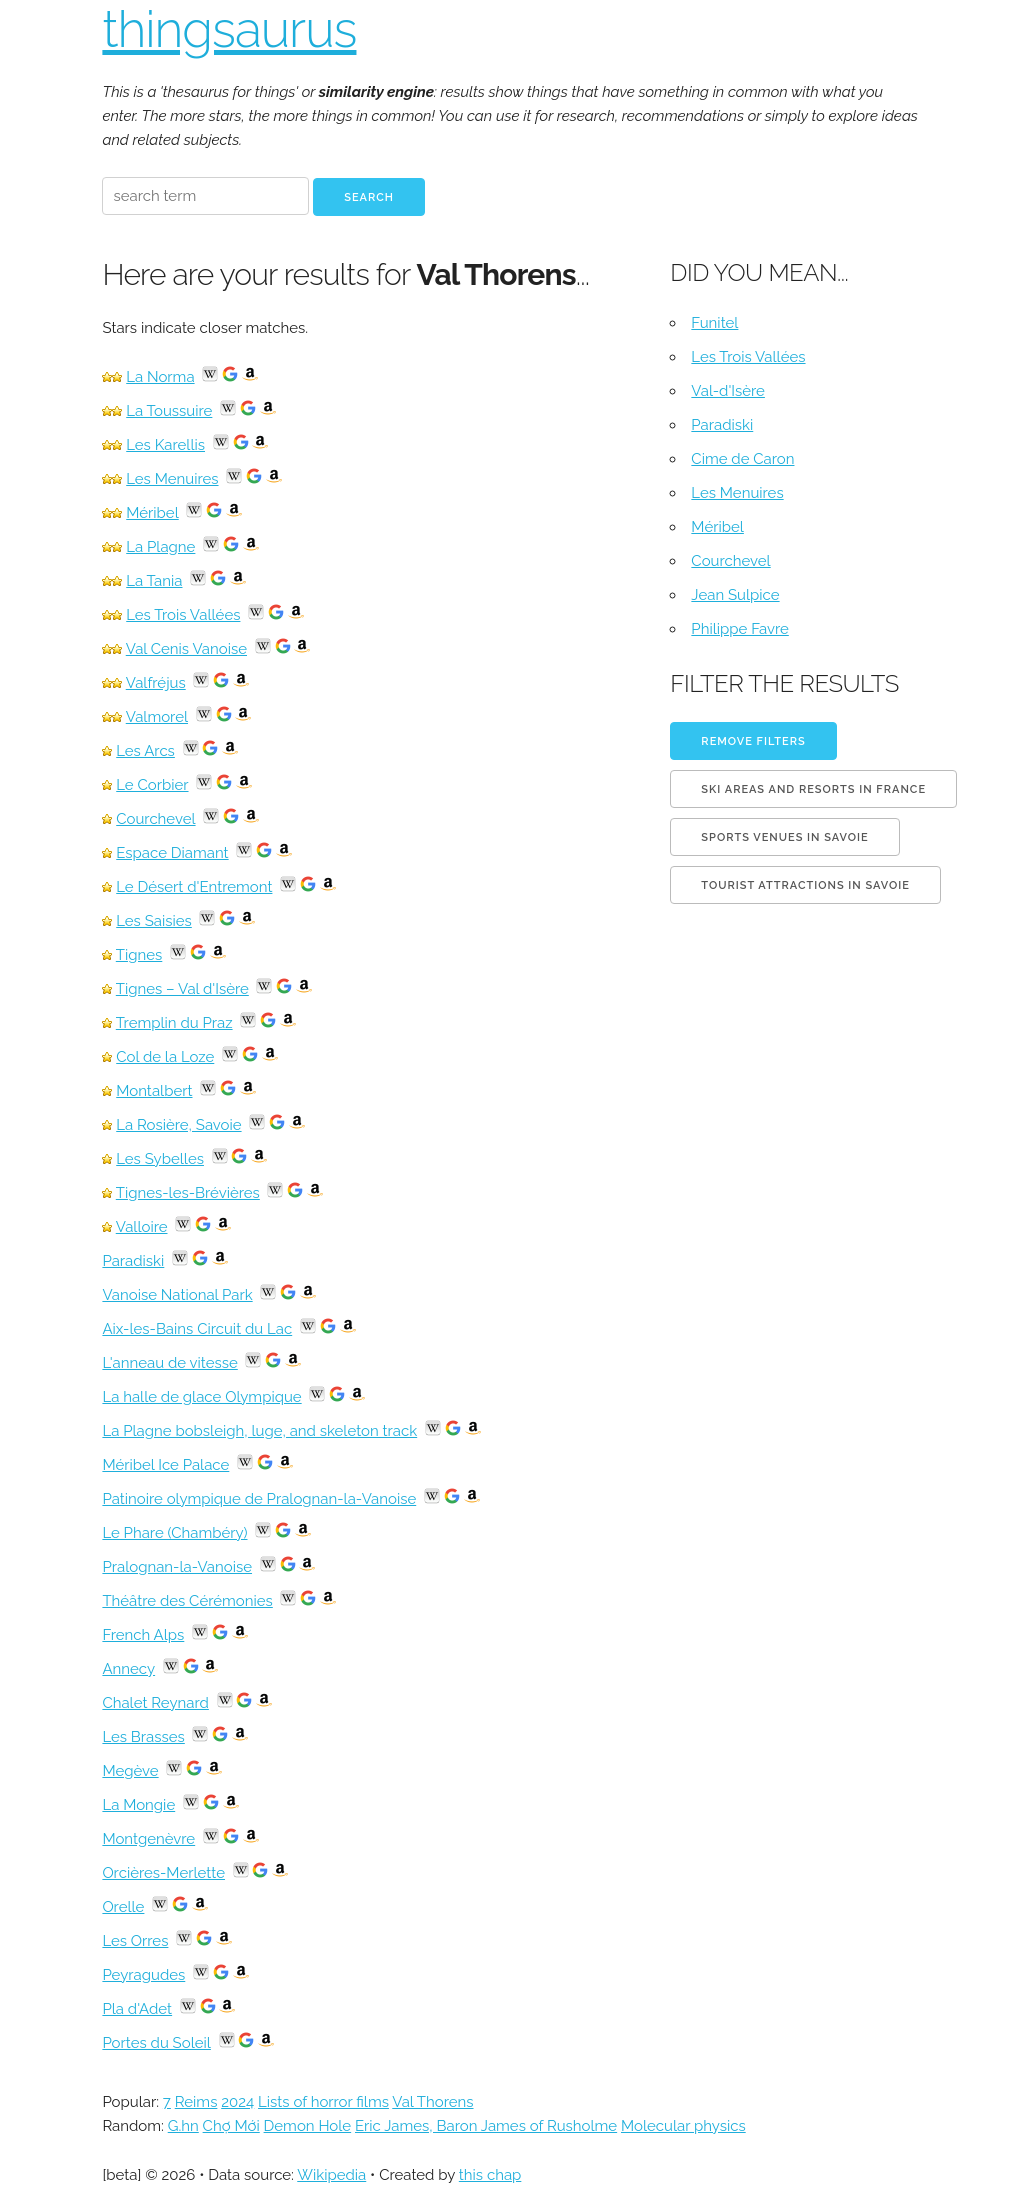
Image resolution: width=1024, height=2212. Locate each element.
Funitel (714, 323)
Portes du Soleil (156, 2043)
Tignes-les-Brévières (188, 1193)
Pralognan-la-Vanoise (177, 1567)
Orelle (123, 1907)
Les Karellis (165, 445)
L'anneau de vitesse (169, 1363)
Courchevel (155, 819)
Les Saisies (154, 921)
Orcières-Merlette (163, 1873)
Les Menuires (172, 479)
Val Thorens (432, 2102)
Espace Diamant (172, 853)
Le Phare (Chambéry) (174, 1533)
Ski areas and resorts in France (813, 789)
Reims (196, 2102)
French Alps (143, 1635)
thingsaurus (229, 29)
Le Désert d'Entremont (194, 887)
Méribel (152, 513)
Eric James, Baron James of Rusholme (486, 2126)
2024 (237, 2102)
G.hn (183, 2126)
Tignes (139, 955)
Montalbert (154, 1091)
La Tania (154, 581)
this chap (490, 2175)
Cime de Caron (742, 459)
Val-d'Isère (728, 391)
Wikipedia (331, 2175)
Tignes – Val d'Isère (182, 989)
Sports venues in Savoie (784, 837)
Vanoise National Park (177, 1295)
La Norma (160, 377)
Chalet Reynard (155, 1703)
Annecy (128, 1669)
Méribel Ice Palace (165, 1465)
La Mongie (138, 1805)
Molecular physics (683, 2126)
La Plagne (160, 547)
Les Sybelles (160, 1159)
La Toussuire (169, 411)
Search (369, 197)
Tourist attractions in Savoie (805, 885)
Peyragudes (143, 1975)
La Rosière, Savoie (178, 1125)
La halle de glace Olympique (201, 1397)
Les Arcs (145, 751)
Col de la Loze (165, 1057)
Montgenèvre (148, 1839)
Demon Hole (308, 2126)
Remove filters (753, 741)
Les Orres (135, 1941)
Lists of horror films (323, 2102)
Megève (130, 1771)
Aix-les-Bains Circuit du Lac (197, 1329)
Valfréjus (156, 683)
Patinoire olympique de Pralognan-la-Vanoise (259, 1499)
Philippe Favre (739, 629)
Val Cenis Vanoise (186, 649)
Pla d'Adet (137, 2009)
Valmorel (157, 717)
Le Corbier (152, 785)
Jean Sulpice (735, 595)
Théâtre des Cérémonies (187, 1601)
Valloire (142, 1227)
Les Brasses (143, 1737)
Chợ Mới (231, 2126)
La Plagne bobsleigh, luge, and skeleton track (259, 1431)
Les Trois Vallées (183, 615)
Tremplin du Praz (174, 1023)
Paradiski (133, 1261)
